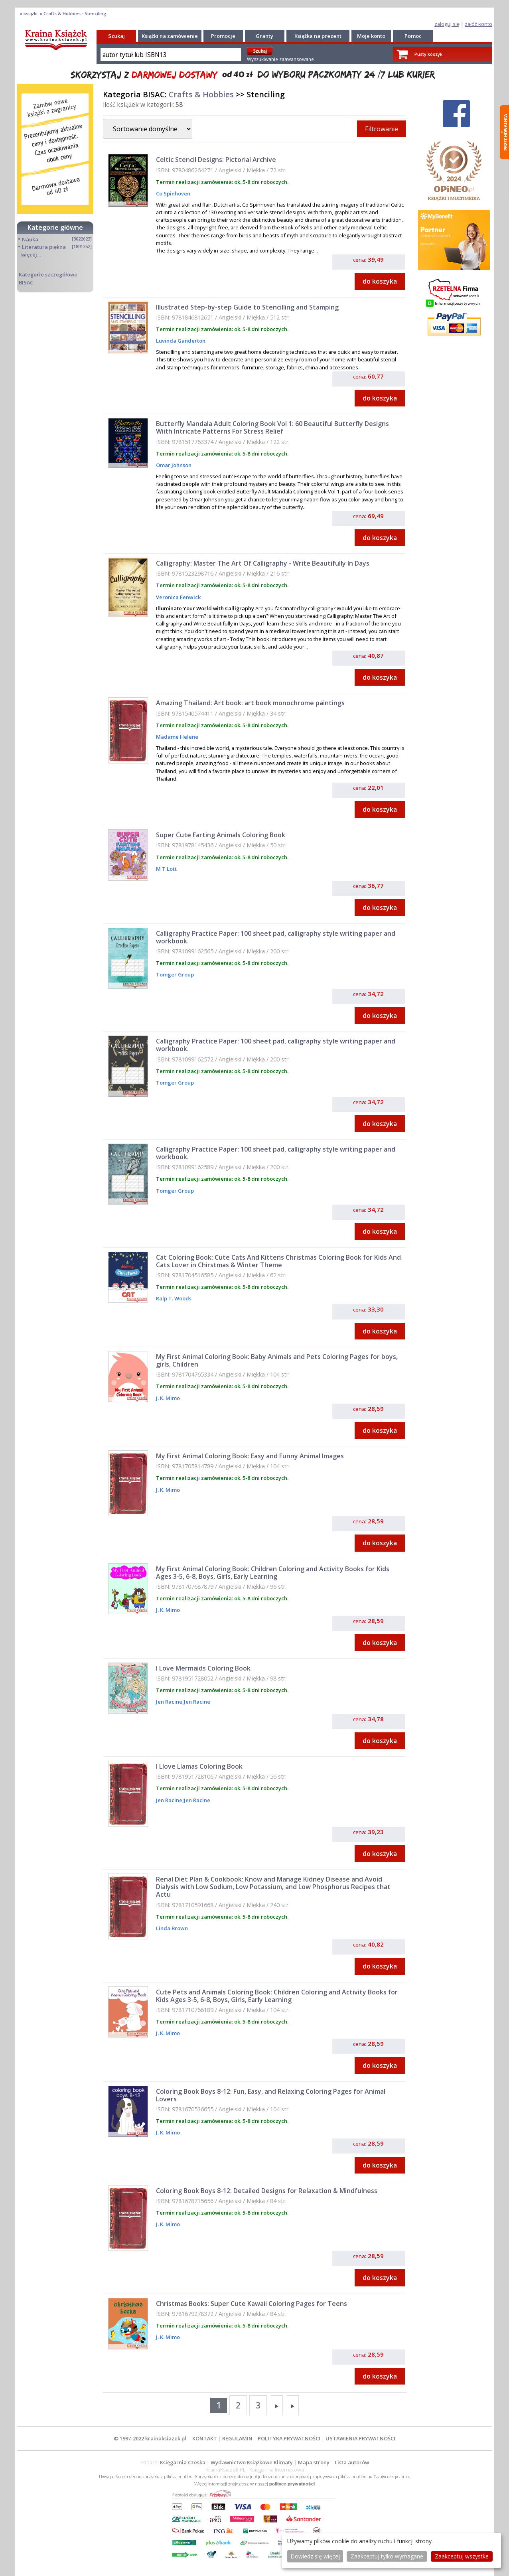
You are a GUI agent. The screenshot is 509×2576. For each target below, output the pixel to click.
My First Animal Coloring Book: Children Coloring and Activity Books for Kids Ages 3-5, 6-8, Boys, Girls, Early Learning (272, 1572)
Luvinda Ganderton (180, 340)
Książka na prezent (317, 35)
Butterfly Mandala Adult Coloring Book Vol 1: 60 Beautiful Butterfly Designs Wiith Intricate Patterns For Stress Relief (272, 427)
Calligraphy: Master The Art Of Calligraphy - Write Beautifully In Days (262, 563)
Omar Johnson (173, 465)
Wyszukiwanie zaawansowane (280, 59)
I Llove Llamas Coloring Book (199, 1766)
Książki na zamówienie (170, 35)
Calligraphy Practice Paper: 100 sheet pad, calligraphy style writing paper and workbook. (275, 937)
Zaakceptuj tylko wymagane (387, 2556)
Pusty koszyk (428, 54)
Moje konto (371, 35)
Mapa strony (313, 2462)
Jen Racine (169, 1701)
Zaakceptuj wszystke (462, 2556)
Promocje (223, 35)
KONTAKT (204, 2438)
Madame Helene (177, 736)
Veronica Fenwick (178, 597)
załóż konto (478, 24)
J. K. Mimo (168, 1398)
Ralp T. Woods (173, 1298)
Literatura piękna (44, 246)
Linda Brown (172, 1928)
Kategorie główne (55, 227)
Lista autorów (352, 2462)
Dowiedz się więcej (315, 2556)
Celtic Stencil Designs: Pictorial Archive (216, 159)
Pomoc (413, 35)
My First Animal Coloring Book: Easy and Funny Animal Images (250, 1456)
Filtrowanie (381, 128)
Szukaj (116, 35)
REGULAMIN (237, 2438)
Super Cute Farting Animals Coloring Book (220, 834)
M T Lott (166, 868)
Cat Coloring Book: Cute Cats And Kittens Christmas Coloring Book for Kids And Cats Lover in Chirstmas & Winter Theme (278, 1261)
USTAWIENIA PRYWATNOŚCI (360, 2438)
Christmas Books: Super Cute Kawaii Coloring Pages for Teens (251, 2303)
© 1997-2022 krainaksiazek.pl (150, 2438)
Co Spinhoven (173, 193)
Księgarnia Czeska (182, 2462)
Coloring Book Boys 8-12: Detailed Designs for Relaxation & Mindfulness (266, 2190)
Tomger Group (175, 974)
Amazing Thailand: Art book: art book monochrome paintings (250, 702)
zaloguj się (447, 24)
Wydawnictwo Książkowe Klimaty (252, 2462)
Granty (264, 35)
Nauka (30, 239)
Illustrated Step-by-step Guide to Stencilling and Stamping (247, 307)
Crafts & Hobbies (201, 94)
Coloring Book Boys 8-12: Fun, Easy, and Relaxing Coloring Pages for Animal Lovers (270, 2095)
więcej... (31, 254)
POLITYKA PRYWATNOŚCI (289, 2438)
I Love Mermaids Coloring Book (203, 1668)
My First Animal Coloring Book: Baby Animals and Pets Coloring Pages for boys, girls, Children (277, 1360)
